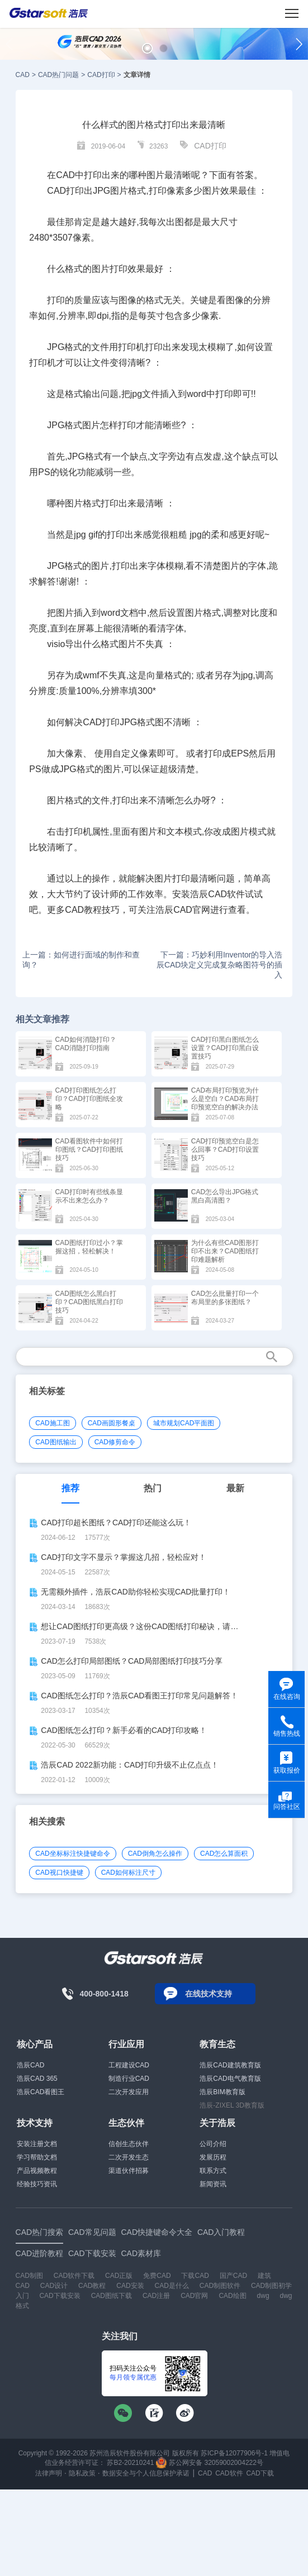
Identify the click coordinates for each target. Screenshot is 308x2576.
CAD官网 (194, 2296)
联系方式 (213, 2171)
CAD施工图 (52, 1423)
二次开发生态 (128, 2157)
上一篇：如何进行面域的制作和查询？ (81, 959)
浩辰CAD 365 (37, 2078)
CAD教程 (92, 2286)
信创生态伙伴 (128, 2144)
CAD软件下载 (74, 2276)
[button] (147, 48)
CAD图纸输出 (55, 1442)
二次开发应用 (128, 2092)
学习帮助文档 (37, 2157)
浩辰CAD (30, 2065)
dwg (263, 2296)
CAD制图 (29, 2276)
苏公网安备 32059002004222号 (209, 2463)
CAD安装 (130, 2286)
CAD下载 (259, 2473)
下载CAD (195, 2276)
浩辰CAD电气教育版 (230, 2078)
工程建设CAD (128, 2065)
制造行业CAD (128, 2078)
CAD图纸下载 (111, 2296)
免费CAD (156, 2276)
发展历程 (213, 2157)
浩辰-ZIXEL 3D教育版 (232, 2105)
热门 (153, 1488)
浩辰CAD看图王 (40, 2092)
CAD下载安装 (59, 2296)
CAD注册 (156, 2296)
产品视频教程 (37, 2171)
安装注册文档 (37, 2144)
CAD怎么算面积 (224, 1853)
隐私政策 (82, 2473)
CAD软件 (229, 2473)
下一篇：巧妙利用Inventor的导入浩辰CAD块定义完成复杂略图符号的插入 (220, 964)
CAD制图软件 (220, 2286)
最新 (235, 1488)
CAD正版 (118, 2276)
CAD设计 (54, 2286)
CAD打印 (101, 75)
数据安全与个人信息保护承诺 (145, 2473)
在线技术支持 (208, 1993)
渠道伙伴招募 (128, 2171)
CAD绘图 (232, 2296)
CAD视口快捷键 (59, 1872)
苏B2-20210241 (130, 2463)
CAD (23, 75)
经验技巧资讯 (37, 2184)
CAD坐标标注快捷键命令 (72, 1853)
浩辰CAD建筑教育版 (230, 2065)
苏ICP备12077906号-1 (234, 2453)
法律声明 (48, 2473)
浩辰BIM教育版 (222, 2092)
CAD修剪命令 (114, 1442)
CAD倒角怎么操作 (155, 1853)
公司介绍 (213, 2144)
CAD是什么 (171, 2286)
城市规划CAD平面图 (183, 1423)
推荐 (70, 1488)
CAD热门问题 (58, 75)
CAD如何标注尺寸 (128, 1872)
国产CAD (233, 2276)
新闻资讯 (213, 2184)
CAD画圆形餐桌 (111, 1423)
